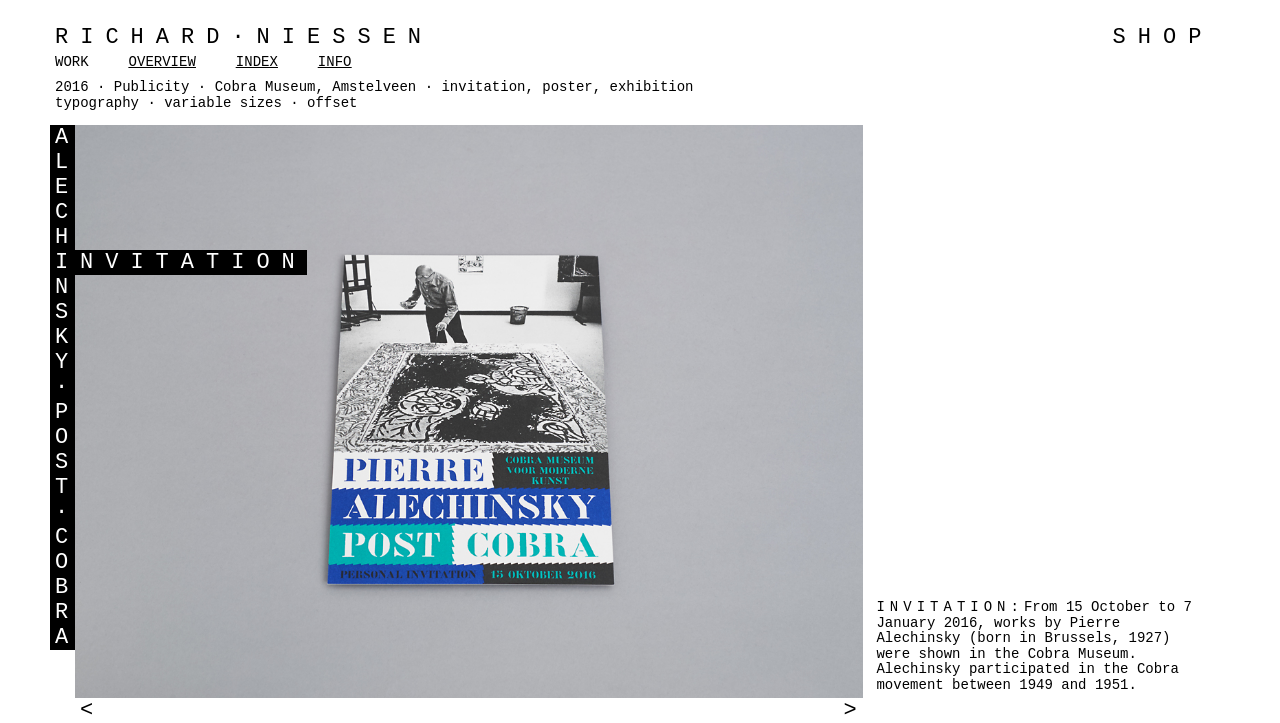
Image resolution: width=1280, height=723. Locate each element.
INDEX (257, 62)
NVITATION (193, 262)
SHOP (1163, 37)
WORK (72, 62)
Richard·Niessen (244, 37)
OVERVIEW (162, 62)
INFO (335, 62)
